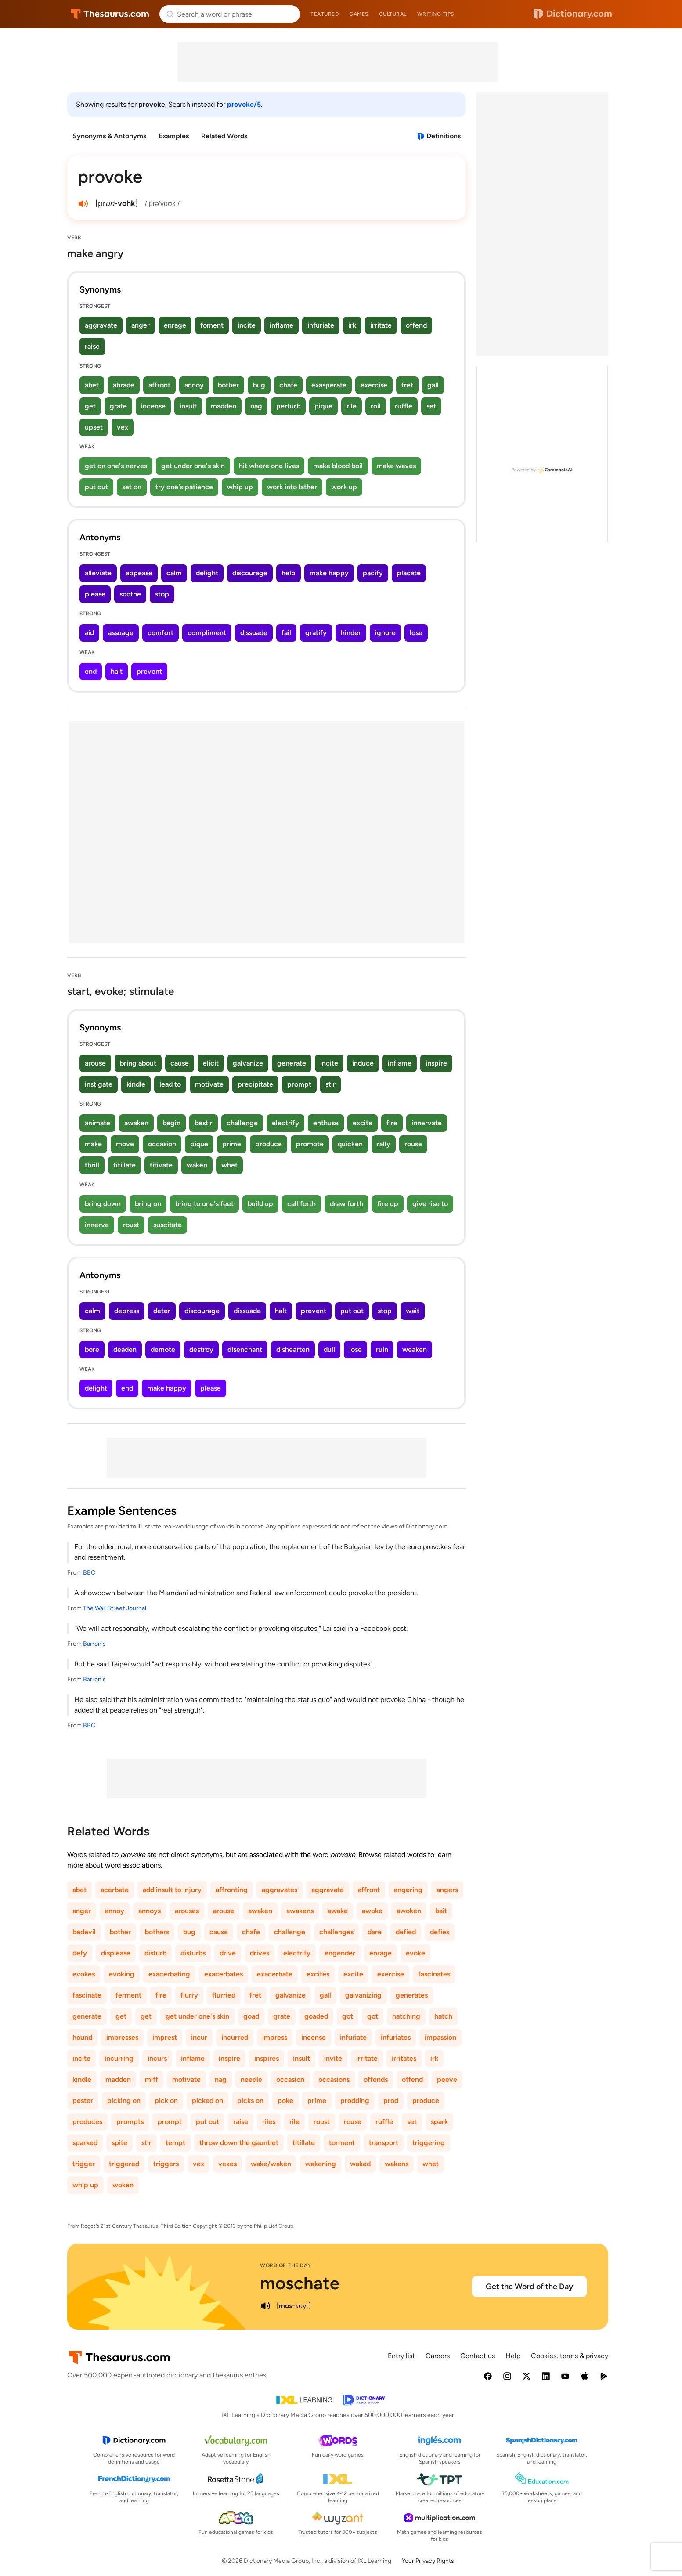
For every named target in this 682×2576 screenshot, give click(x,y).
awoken (409, 1911)
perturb (288, 406)
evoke (415, 1953)
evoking (121, 1974)
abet (92, 385)
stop (162, 594)
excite (362, 1123)
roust (131, 1225)
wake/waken (271, 2164)
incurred (234, 2037)
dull (329, 1349)
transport (383, 2143)
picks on (250, 2100)
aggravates (279, 1890)
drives (259, 1953)
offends (376, 2079)
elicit (211, 1063)
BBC (89, 1572)
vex (122, 427)
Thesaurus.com (110, 14)
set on (131, 487)
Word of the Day (285, 2265)
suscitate (167, 1225)
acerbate (115, 1890)
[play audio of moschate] (265, 2306)
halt (117, 671)
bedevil (84, 1932)
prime (231, 1144)
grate (118, 406)
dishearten (293, 1349)
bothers (157, 1932)
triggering (428, 2143)
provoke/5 (244, 104)
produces (87, 2121)
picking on (124, 2100)
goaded (316, 2016)
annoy (194, 385)
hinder (351, 633)
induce (363, 1063)
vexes (227, 2164)
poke (285, 2100)
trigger (83, 2164)
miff (151, 2079)
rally (383, 1144)
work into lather (292, 487)
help (288, 573)
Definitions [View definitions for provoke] (443, 136)
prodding (354, 2100)
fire (391, 1123)
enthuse (326, 1123)
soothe (130, 594)
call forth (301, 1203)
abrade (123, 385)
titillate (124, 1165)
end (91, 671)
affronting (232, 1890)
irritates (404, 2058)
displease (115, 1953)
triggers (166, 2164)
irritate (381, 325)
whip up (240, 487)
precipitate (255, 1084)
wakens (396, 2164)
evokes (83, 1974)
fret (407, 385)
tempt (175, 2143)
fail (286, 633)
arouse (95, 1063)
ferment (128, 1995)
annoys (149, 1911)
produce (268, 1144)
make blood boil (338, 466)
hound (82, 2037)
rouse (413, 1144)
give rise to (430, 1203)
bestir (204, 1123)
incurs (157, 2058)
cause (179, 1063)
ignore (385, 633)
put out (96, 487)
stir (330, 1084)
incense (153, 406)
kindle (135, 1084)
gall (433, 385)
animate (97, 1123)
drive (228, 1953)
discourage (249, 573)
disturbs (193, 1953)
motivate (209, 1084)
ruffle (403, 406)
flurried (223, 1995)
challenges (336, 1932)
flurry (189, 1995)
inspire (436, 1063)
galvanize (248, 1063)
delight (207, 573)
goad (251, 2016)
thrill (92, 1165)
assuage (121, 633)
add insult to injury (172, 1890)
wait (412, 1311)
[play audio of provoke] (83, 204)
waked (360, 2164)
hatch (443, 2016)
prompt (299, 1084)
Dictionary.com (573, 14)
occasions (334, 2079)
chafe (288, 385)
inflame (281, 325)
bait (441, 1911)
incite (247, 325)
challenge (242, 1123)
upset (94, 427)
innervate (426, 1123)
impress (274, 2037)
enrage (175, 325)
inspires (266, 2058)
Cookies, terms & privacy (569, 2356)
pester (82, 2100)
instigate (98, 1084)
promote (310, 1144)
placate (409, 573)
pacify (373, 573)
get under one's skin (193, 466)
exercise (374, 385)
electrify (285, 1123)
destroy (201, 1349)
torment (342, 2143)
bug (259, 385)
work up (344, 487)
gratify (316, 633)
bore (92, 1349)
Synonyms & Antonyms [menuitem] (109, 136)
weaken (414, 1349)
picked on (207, 2100)
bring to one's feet (204, 1203)
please (95, 594)
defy (79, 1953)
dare (375, 1932)
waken (197, 1165)
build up (260, 1203)
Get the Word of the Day (529, 2286)
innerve (97, 1225)
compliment (207, 633)
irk (352, 325)
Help (512, 2356)
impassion (440, 2037)
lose (416, 633)
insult (188, 406)
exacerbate (274, 1974)
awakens (300, 1911)
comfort (160, 633)
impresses (122, 2037)
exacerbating (169, 1974)
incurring (119, 2058)
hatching (406, 2016)
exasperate (328, 385)
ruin (382, 1349)
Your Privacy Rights (428, 2561)
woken (123, 2185)
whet (229, 1165)
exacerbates (223, 1974)
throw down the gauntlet (238, 2143)
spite (119, 2143)
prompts (130, 2121)
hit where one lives (269, 466)
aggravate (101, 325)
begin (171, 1123)
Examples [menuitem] (174, 136)
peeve (447, 2079)
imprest (164, 2037)
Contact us (477, 2356)
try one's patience (184, 487)
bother (228, 385)
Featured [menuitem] (324, 14)
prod (390, 2100)
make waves (396, 466)
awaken (136, 1123)
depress (126, 1311)
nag (256, 406)
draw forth (346, 1203)
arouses (187, 1911)
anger (140, 325)
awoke (372, 1911)
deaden (125, 1349)
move (125, 1144)
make (93, 1144)
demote (163, 1349)
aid (89, 633)
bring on (148, 1203)
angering (408, 1890)
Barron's (94, 1643)
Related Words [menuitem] (224, 136)
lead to (170, 1084)
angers (447, 1890)
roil (376, 406)
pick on (166, 2100)
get (90, 406)
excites (318, 1974)
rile (351, 406)
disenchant (244, 1349)
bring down (103, 1203)
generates (412, 1995)
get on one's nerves (116, 466)
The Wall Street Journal (114, 1608)
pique (323, 406)
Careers (438, 2356)
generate (291, 1063)
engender (340, 1953)
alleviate (98, 573)
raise (92, 346)
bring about (138, 1063)
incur (199, 2037)
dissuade (253, 633)
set (431, 406)
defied (406, 1932)
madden (223, 406)
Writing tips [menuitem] (435, 14)
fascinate (86, 1995)
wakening (320, 2164)
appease (139, 573)
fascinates (434, 1974)
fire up (387, 1203)
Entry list (401, 2356)
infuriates (396, 2037)
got (347, 2016)
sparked (84, 2143)
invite (333, 2058)
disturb (155, 1953)
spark (439, 2121)
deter (161, 1311)
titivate (161, 1165)
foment (212, 325)
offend (416, 325)
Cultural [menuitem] (393, 14)
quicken (350, 1144)
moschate (299, 2283)
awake (338, 1911)
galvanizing (363, 1995)
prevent (149, 671)
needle (251, 2079)
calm (174, 573)
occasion (162, 1144)
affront (159, 385)
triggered (124, 2164)
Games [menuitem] (358, 14)
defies (439, 1932)
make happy (329, 573)
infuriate (320, 325)
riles (268, 2121)
